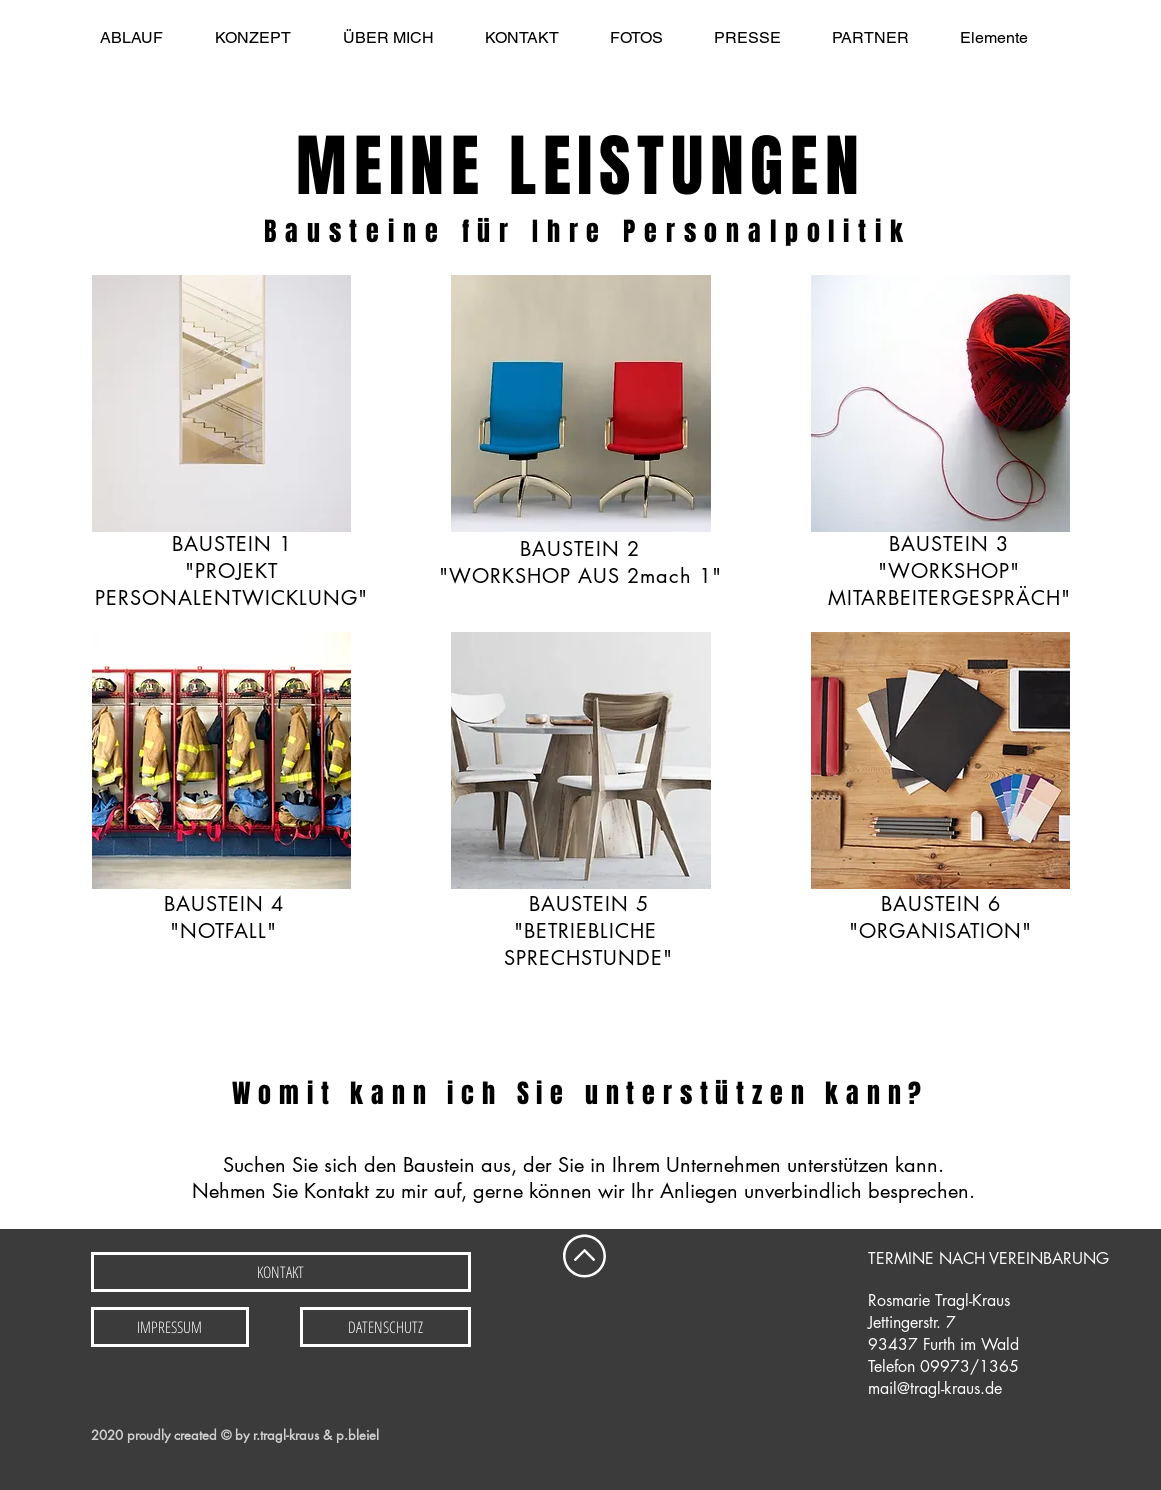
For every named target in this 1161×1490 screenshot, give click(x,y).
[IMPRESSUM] (170, 1327)
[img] (222, 760)
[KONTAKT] (281, 1272)
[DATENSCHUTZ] (385, 1327)
